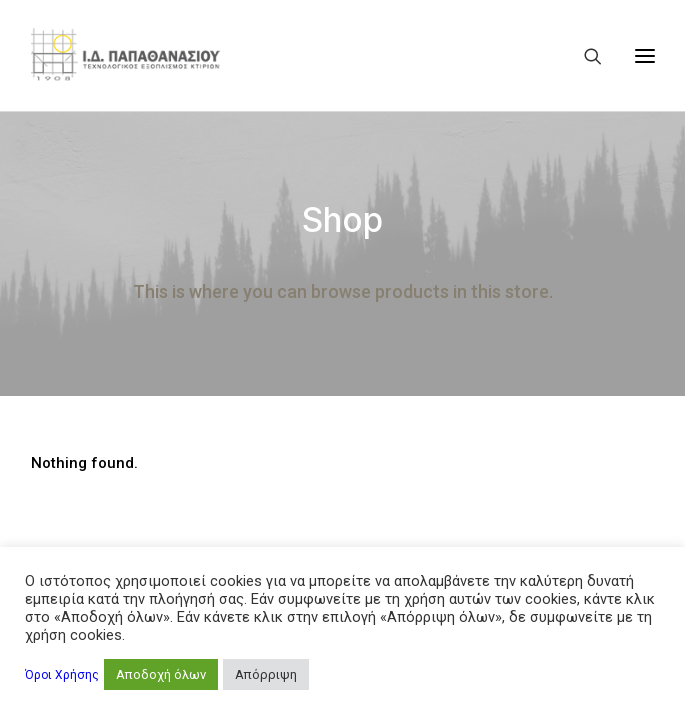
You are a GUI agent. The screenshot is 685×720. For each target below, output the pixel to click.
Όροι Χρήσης (62, 675)
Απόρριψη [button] (266, 674)
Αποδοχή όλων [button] (161, 674)
